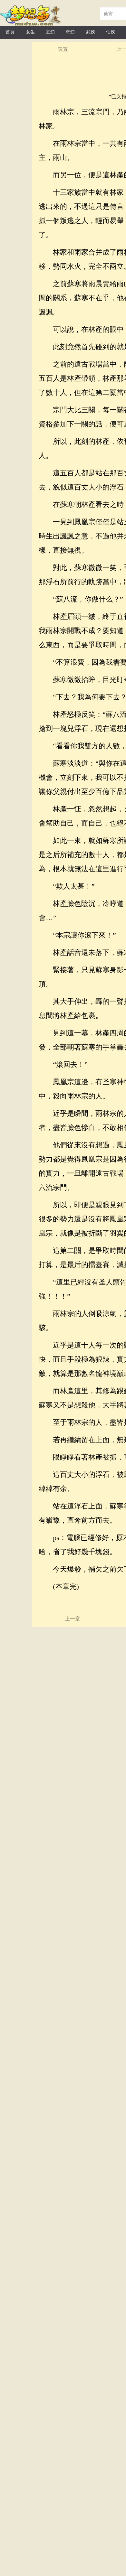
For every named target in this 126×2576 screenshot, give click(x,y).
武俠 (90, 32)
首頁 (10, 32)
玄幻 (50, 32)
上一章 (72, 1618)
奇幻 (70, 32)
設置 (63, 49)
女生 (30, 32)
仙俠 (110, 32)
